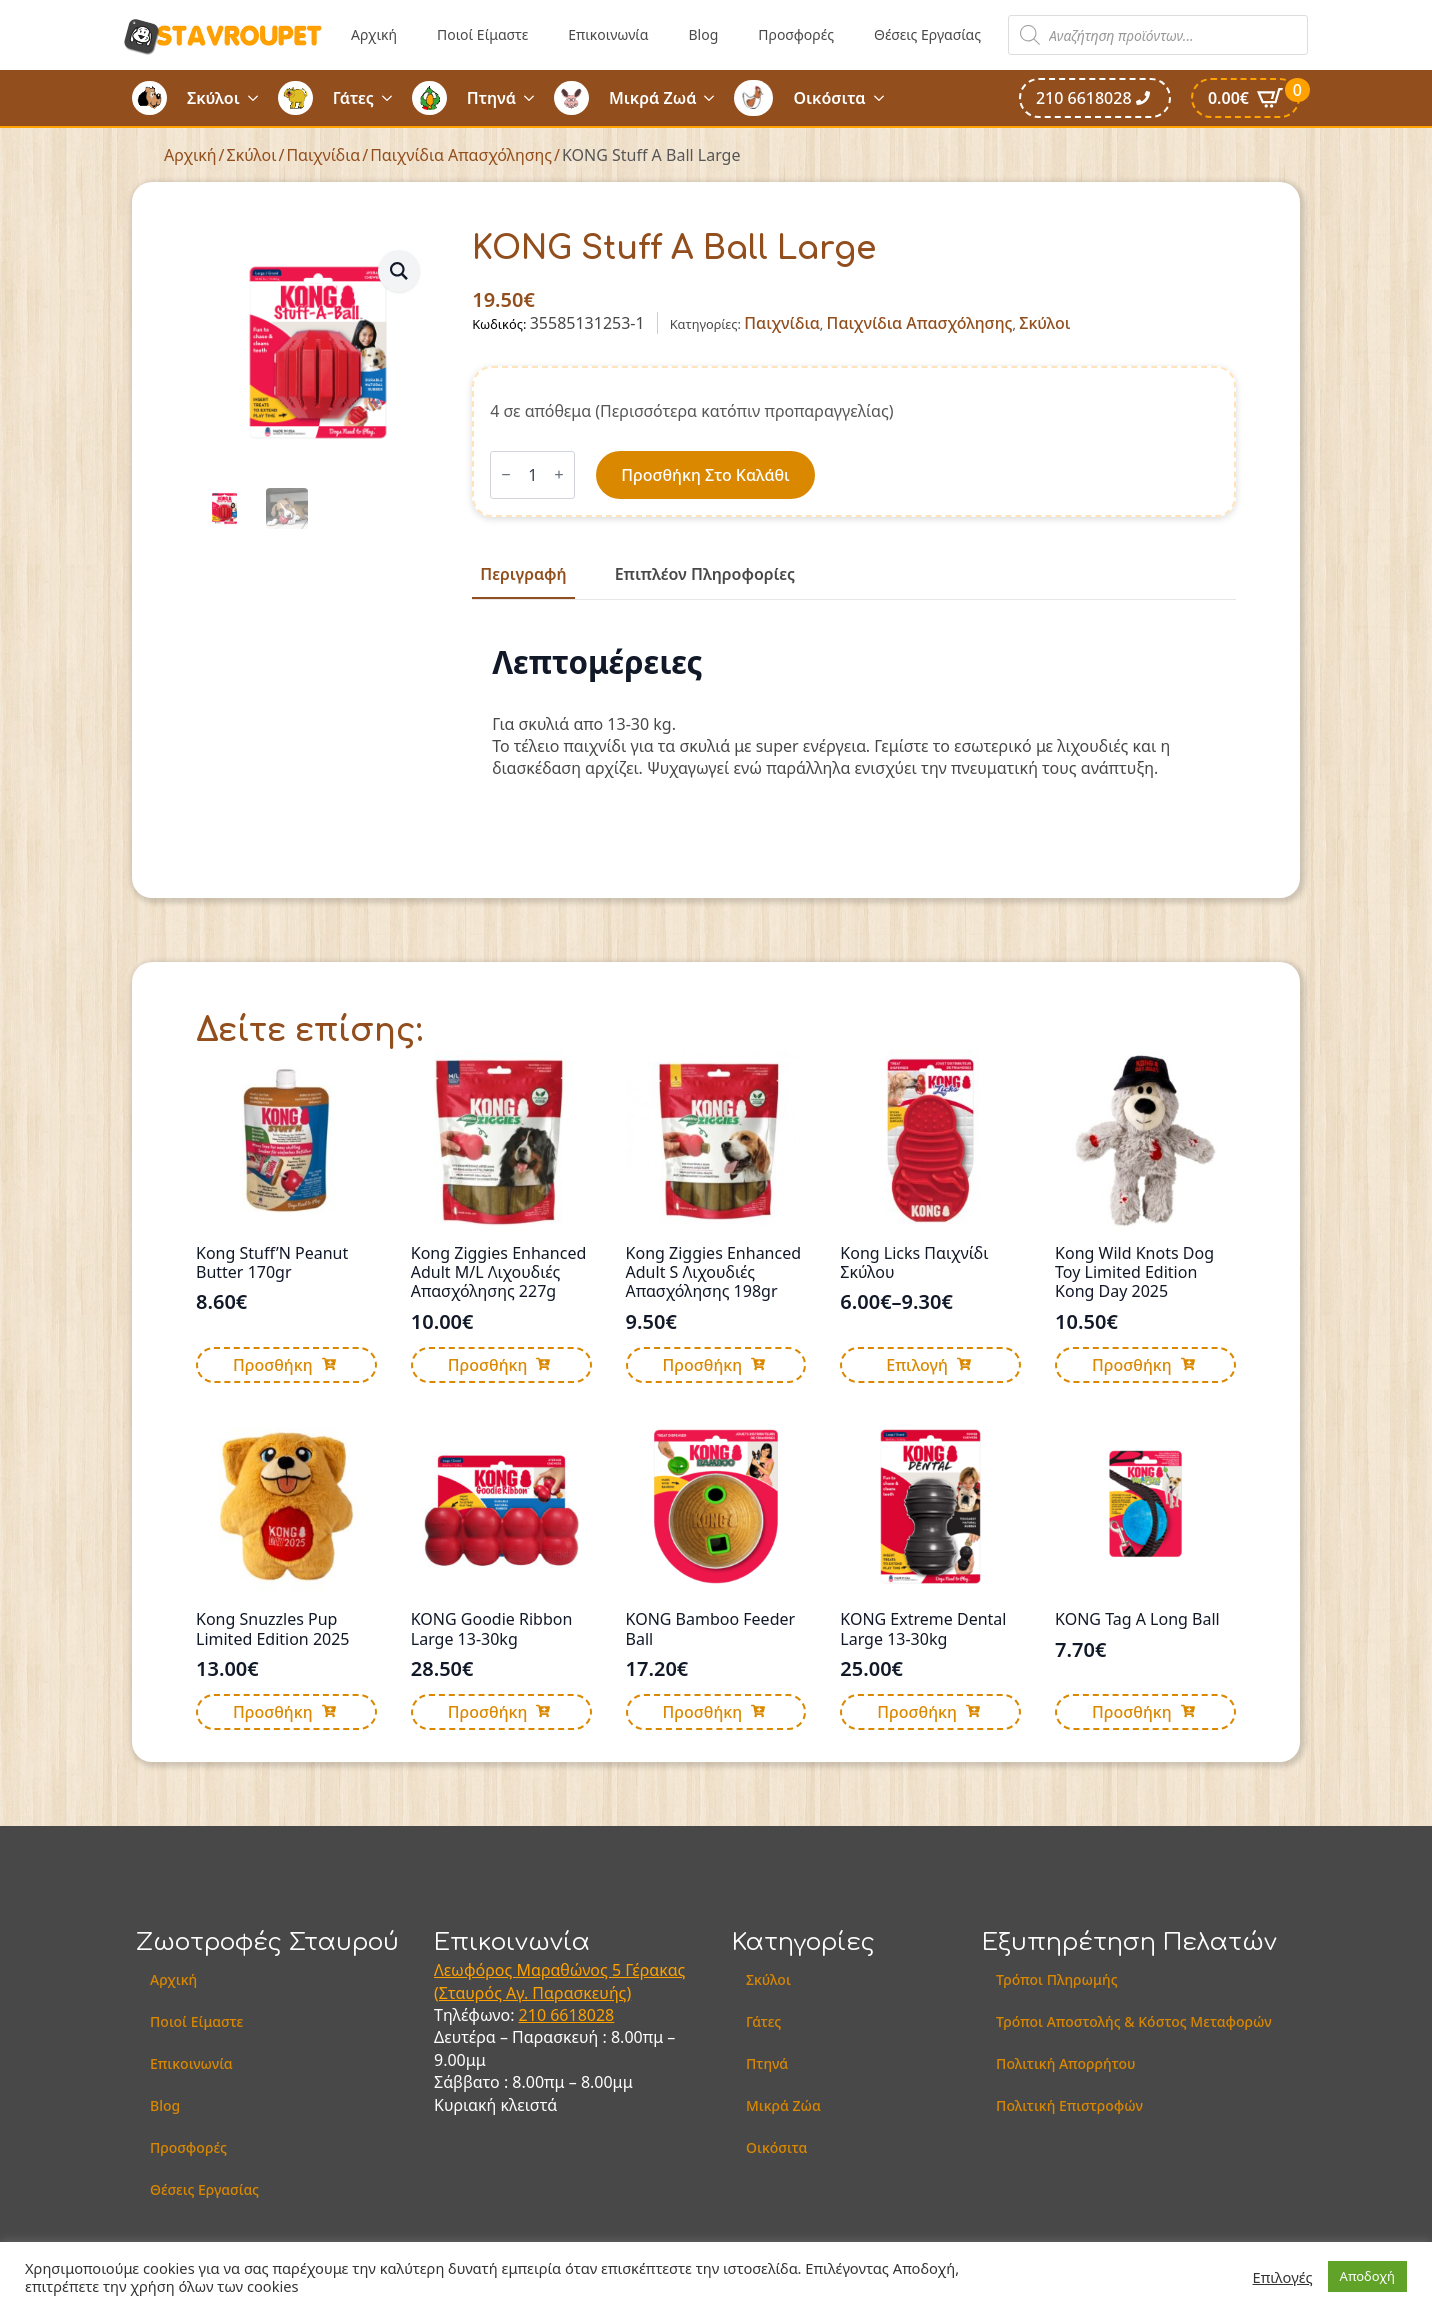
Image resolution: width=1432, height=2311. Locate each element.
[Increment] (559, 474)
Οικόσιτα (829, 98)
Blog (703, 34)
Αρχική (374, 34)
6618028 (582, 2015)
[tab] (523, 574)
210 (535, 2015)
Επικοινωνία (608, 34)
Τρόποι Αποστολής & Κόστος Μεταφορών (1134, 2021)
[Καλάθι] (1245, 98)
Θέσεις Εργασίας (927, 34)
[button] (399, 271)
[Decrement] (506, 474)
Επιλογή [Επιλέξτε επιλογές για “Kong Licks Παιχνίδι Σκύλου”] (917, 1365)
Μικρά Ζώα (783, 2105)
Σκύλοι (213, 98)
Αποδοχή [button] (1367, 2276)
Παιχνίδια (323, 155)
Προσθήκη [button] (273, 1365)
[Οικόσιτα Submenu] (885, 98)
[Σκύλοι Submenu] (259, 98)
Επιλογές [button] (1283, 2277)
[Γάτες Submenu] (393, 98)
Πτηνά (491, 98)
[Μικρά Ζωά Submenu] (715, 98)
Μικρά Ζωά (653, 98)
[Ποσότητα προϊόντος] (532, 475)
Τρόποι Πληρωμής (1057, 1979)
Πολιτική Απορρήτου (1065, 2063)
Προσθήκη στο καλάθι (705, 475)
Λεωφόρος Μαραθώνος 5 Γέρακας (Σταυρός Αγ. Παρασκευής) (559, 1981)
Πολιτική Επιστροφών (1069, 2105)
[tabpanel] (854, 712)
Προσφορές (796, 34)
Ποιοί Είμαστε (482, 34)
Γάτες (353, 98)
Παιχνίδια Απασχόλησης (461, 155)
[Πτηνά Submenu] (535, 98)
